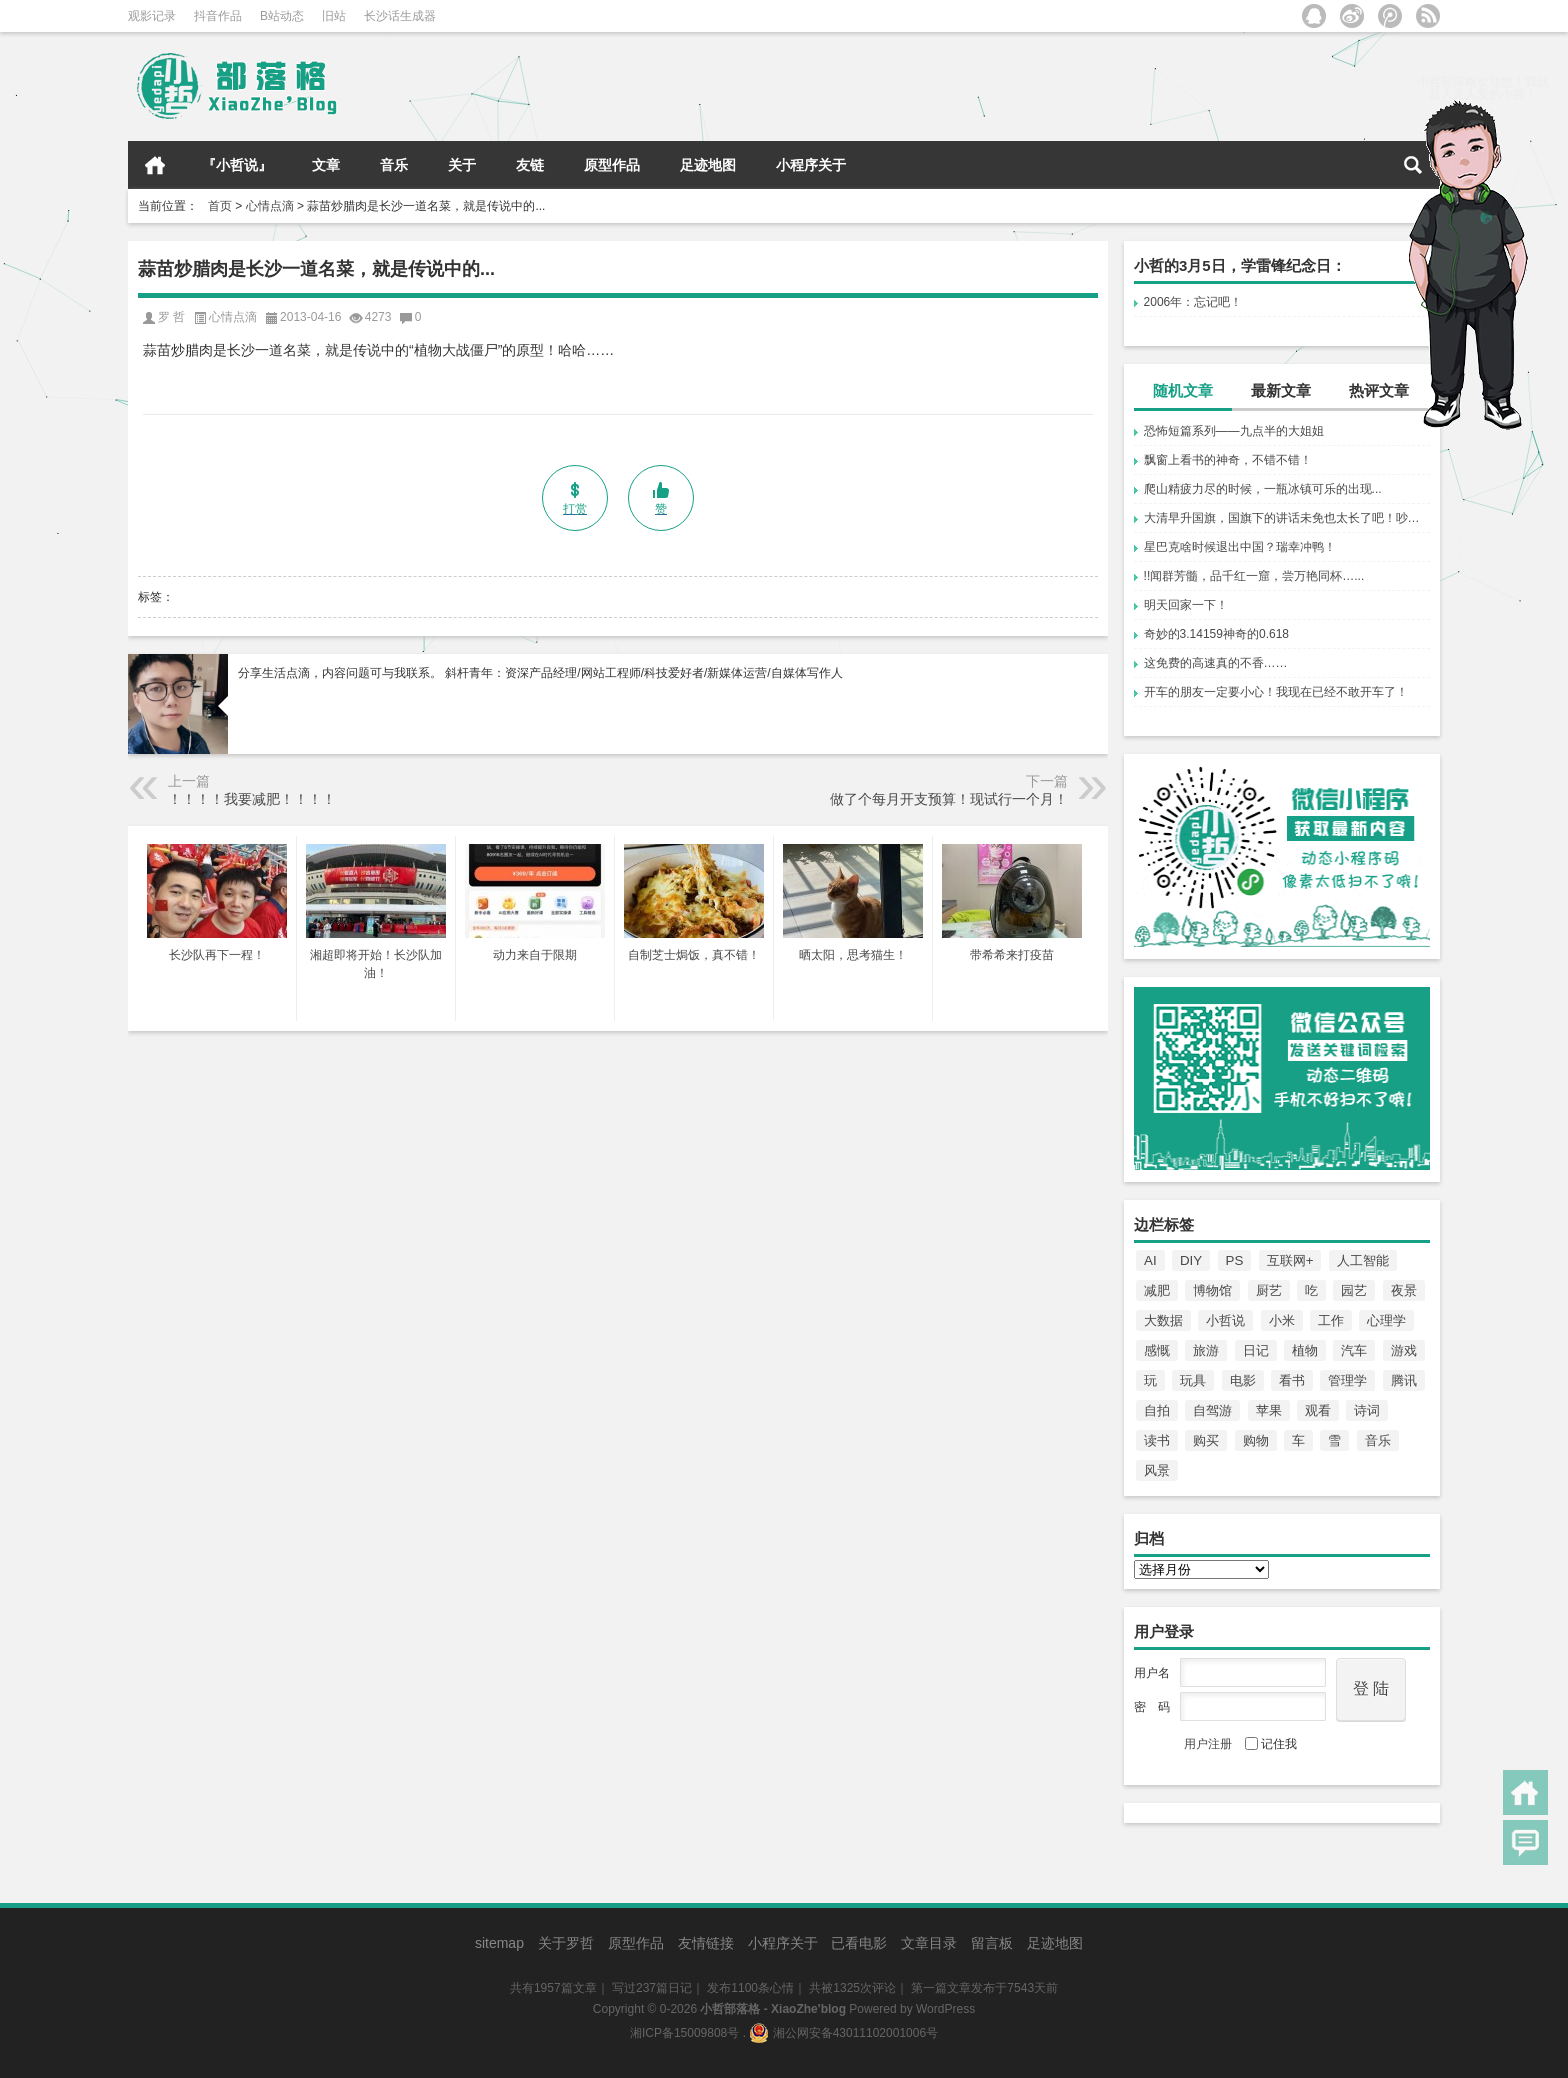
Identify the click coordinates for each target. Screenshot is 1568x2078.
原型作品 (612, 165)
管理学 (1347, 1380)
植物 (1305, 1350)
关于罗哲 (566, 1943)
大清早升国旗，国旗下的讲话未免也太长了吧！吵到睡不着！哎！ (1287, 518)
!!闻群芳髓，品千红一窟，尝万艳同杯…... (1254, 576)
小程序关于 (811, 165)
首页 (155, 165)
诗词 (1367, 1410)
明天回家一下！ (1186, 605)
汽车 (1354, 1350)
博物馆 (1212, 1290)
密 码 (1152, 1707)
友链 (530, 165)
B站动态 (282, 16)
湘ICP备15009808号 (684, 2033)
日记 (1256, 1350)
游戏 (1404, 1350)
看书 (1292, 1380)
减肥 (1157, 1290)
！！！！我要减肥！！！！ (252, 799)
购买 (1206, 1440)
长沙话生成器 (400, 16)
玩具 (1193, 1380)
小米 (1282, 1320)
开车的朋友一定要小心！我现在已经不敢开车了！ (1276, 692)
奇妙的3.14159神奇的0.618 (1216, 634)
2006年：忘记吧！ (1193, 302)
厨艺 (1269, 1290)
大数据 (1163, 1320)
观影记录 (152, 16)
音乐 (394, 165)
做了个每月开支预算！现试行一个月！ (949, 799)
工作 (1331, 1320)
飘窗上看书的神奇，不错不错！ (1228, 460)
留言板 (992, 1943)
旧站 (334, 16)
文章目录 (929, 1943)
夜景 (1404, 1290)
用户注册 (1208, 1744)
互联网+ (1290, 1260)
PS (1235, 1260)
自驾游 (1212, 1410)
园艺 (1354, 1290)
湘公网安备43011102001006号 (843, 2033)
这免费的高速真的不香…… (1216, 663)
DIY (1191, 1260)
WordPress (945, 2009)
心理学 (1386, 1320)
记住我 (1271, 1744)
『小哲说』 (237, 165)
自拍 (1157, 1410)
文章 (326, 165)
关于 (462, 165)
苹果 (1269, 1410)
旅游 (1206, 1350)
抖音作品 (218, 16)
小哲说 (1225, 1320)
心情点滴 (270, 206)
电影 (1243, 1380)
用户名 (1152, 1673)
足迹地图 (708, 165)
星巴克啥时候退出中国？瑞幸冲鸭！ (1240, 547)
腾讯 (1404, 1380)
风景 (1157, 1470)
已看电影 (859, 1943)
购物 (1256, 1440)
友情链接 (706, 1943)
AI (1150, 1260)
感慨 (1157, 1350)
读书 (1157, 1440)
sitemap (499, 1943)
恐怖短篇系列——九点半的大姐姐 (1234, 431)
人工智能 (1363, 1260)
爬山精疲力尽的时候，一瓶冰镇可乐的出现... (1263, 489)
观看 (1318, 1410)
